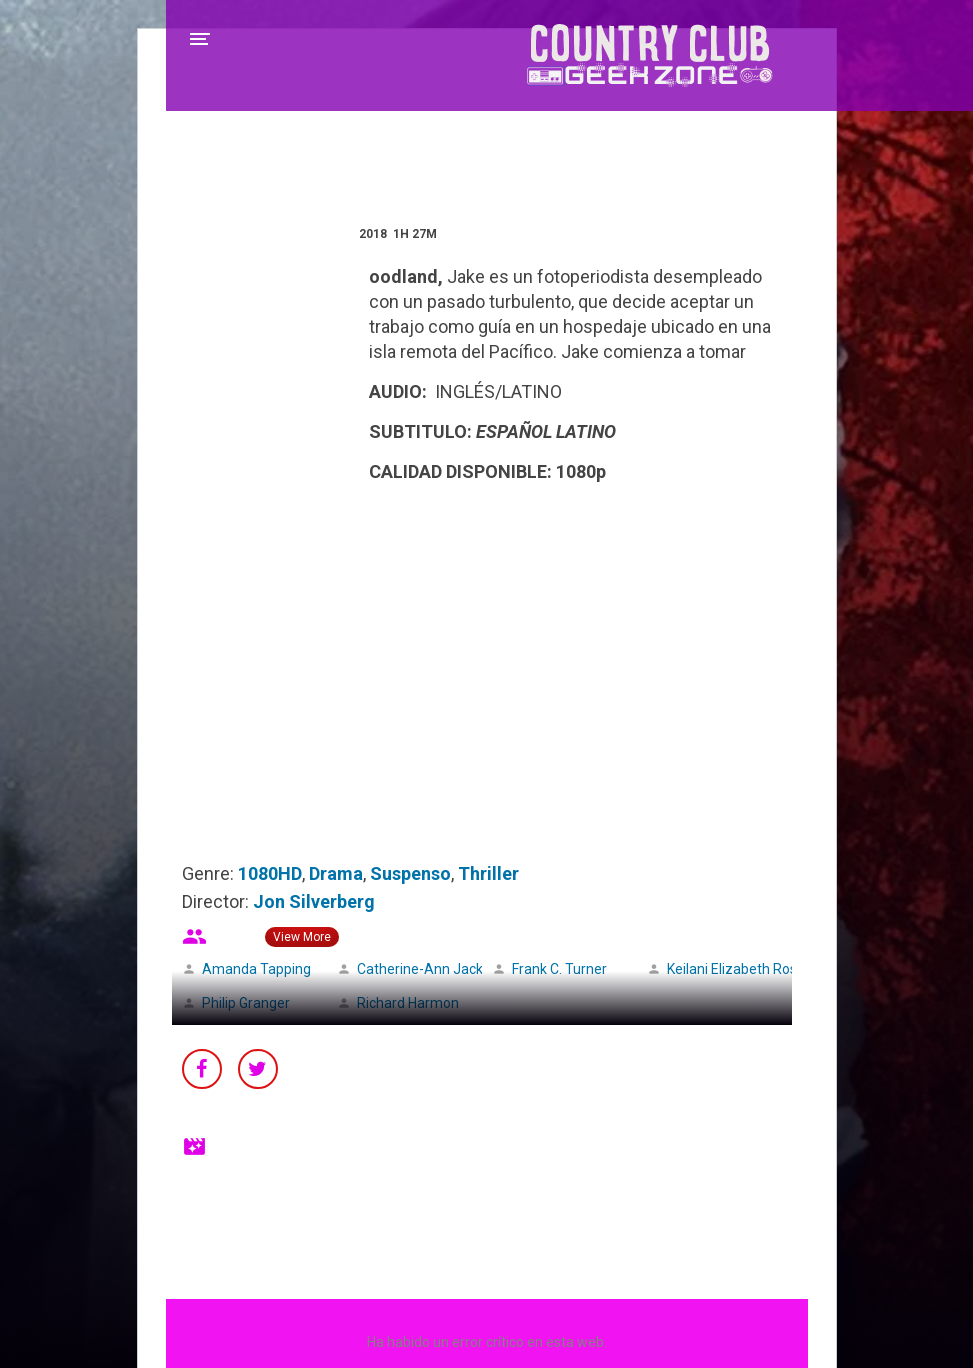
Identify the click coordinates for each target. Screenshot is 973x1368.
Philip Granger (246, 1003)
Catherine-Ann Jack (420, 969)
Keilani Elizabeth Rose (736, 969)
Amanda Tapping (256, 969)
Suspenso (410, 873)
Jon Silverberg (314, 901)
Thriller (488, 873)
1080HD (270, 873)
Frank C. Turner (559, 969)
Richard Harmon (408, 1003)
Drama (336, 873)
